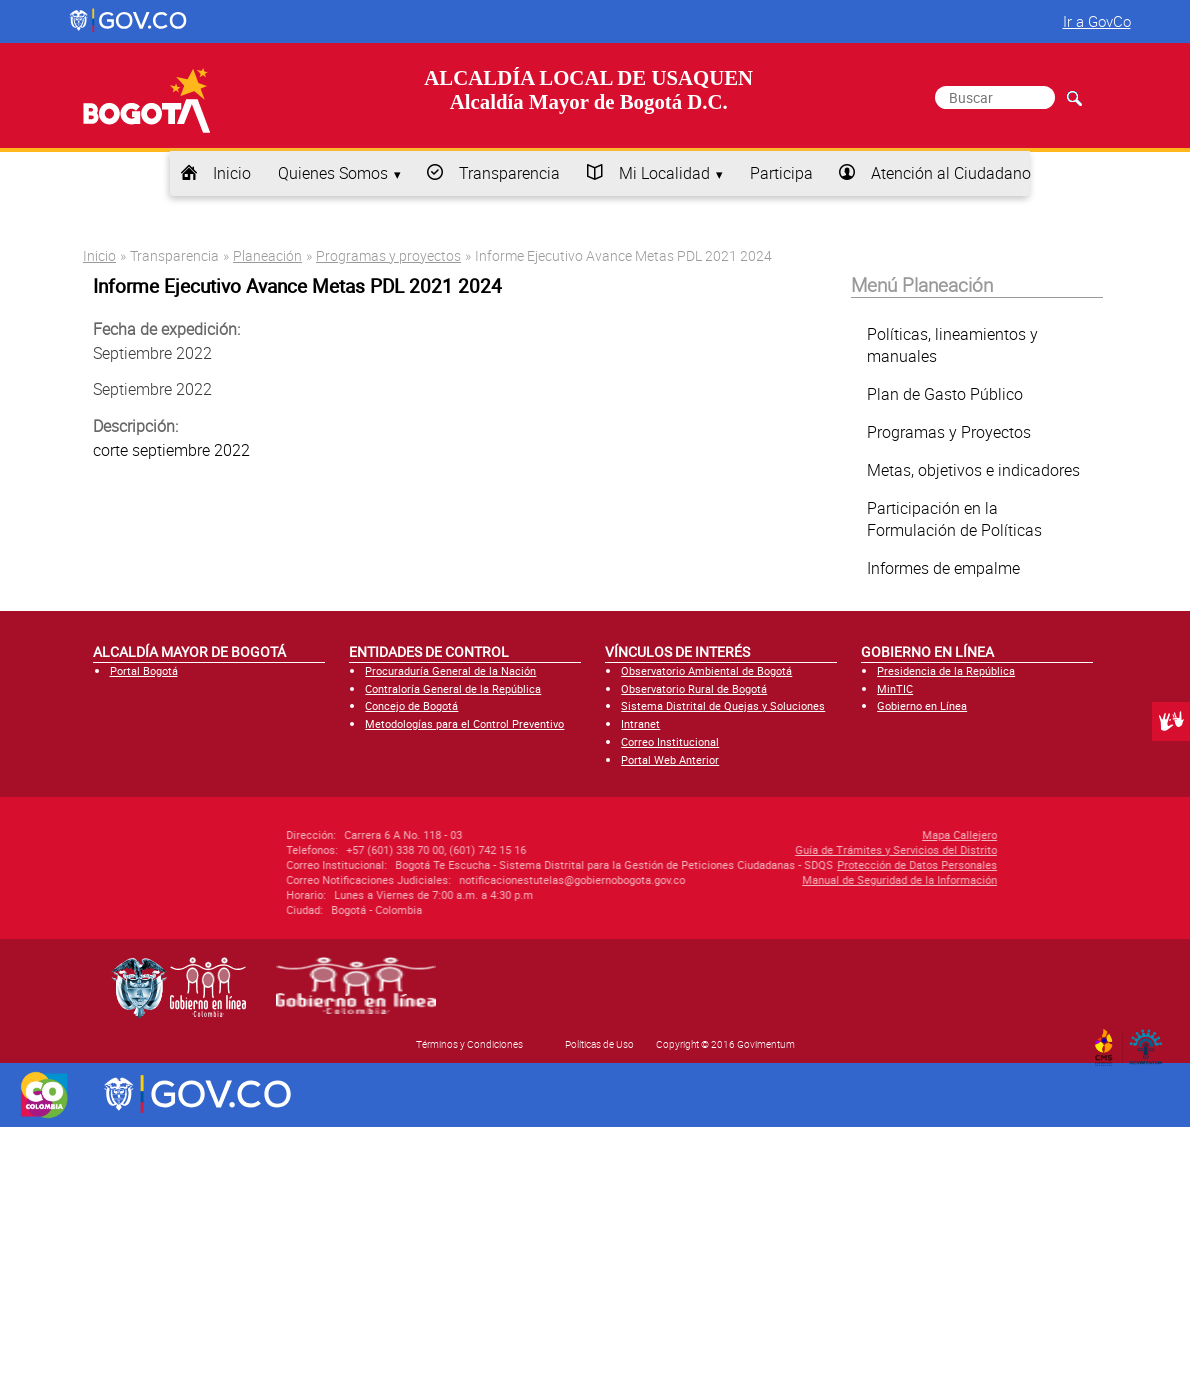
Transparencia (509, 173)
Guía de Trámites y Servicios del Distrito (790, 849)
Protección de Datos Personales (811, 864)
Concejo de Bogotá (411, 705)
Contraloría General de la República (453, 688)
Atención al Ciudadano (951, 173)
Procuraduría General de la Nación (450, 670)
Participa (781, 173)
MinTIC (895, 688)
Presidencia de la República (946, 670)
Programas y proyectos (388, 255)
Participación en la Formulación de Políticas (954, 519)
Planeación (267, 255)
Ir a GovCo (1097, 21)
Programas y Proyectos (949, 432)
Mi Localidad (664, 173)
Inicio (232, 173)
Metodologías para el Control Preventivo (464, 723)
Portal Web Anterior (670, 759)
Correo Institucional (670, 741)
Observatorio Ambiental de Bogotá (706, 670)
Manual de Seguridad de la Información (793, 879)
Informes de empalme (943, 568)
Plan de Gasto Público (945, 394)
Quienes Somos (333, 173)
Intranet (640, 723)
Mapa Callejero (853, 834)
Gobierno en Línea (922, 705)
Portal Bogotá (144, 670)
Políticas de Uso (599, 1044)
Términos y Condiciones (469, 1044)
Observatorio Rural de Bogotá (694, 688)
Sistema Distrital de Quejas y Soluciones (723, 705)
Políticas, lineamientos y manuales (952, 345)
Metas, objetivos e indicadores (973, 470)
